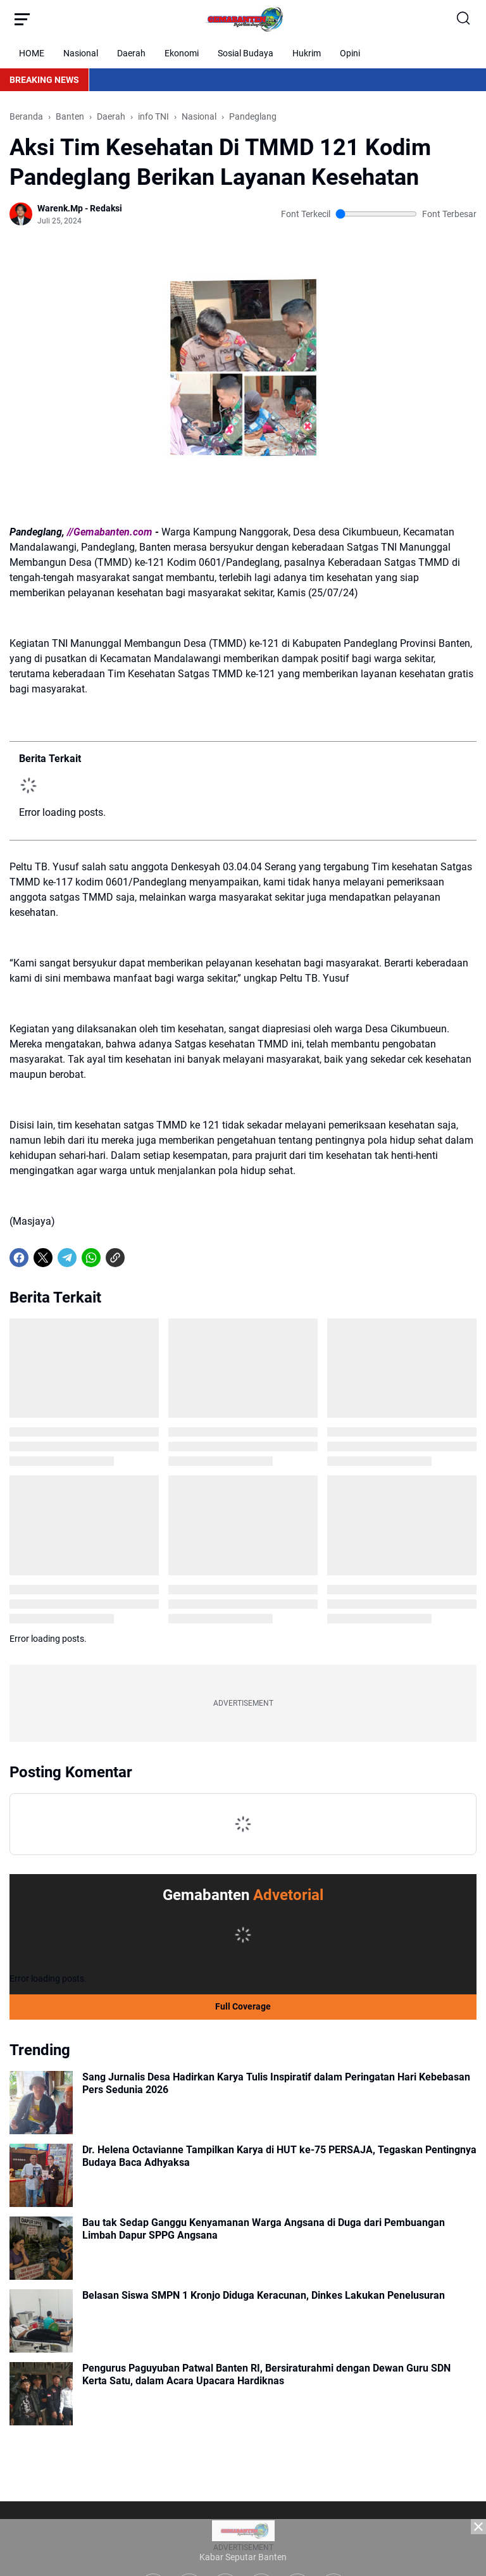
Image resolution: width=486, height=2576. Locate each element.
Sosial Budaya (245, 53)
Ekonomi (182, 53)
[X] (43, 1257)
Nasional (80, 53)
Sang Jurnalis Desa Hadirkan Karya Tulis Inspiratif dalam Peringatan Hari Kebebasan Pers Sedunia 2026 (276, 2083)
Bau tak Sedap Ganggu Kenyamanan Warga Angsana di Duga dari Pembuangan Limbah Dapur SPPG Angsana (263, 2229)
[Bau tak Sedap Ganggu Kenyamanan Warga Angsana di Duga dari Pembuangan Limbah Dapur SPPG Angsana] (41, 2248)
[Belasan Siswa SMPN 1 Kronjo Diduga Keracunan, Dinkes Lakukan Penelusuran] (41, 2321)
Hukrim (306, 53)
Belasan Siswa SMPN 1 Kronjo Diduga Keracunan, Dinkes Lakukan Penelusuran (263, 2295)
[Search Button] (464, 19)
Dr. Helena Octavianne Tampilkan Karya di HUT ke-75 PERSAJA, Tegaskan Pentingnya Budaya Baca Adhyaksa (279, 2156)
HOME (31, 53)
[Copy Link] (115, 1257)
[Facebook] (18, 1257)
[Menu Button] (22, 19)
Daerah (131, 53)
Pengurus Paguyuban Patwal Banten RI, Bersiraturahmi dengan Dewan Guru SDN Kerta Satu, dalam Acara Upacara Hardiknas (266, 2374)
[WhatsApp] (91, 1257)
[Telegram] (67, 1257)
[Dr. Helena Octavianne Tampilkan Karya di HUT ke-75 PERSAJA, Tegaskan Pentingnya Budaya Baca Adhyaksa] (41, 2175)
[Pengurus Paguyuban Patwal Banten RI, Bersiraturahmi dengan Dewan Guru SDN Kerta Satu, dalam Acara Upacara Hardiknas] (41, 2393)
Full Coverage (243, 2006)
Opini (350, 53)
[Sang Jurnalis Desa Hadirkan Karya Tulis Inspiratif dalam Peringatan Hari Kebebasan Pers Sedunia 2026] (41, 2102)
